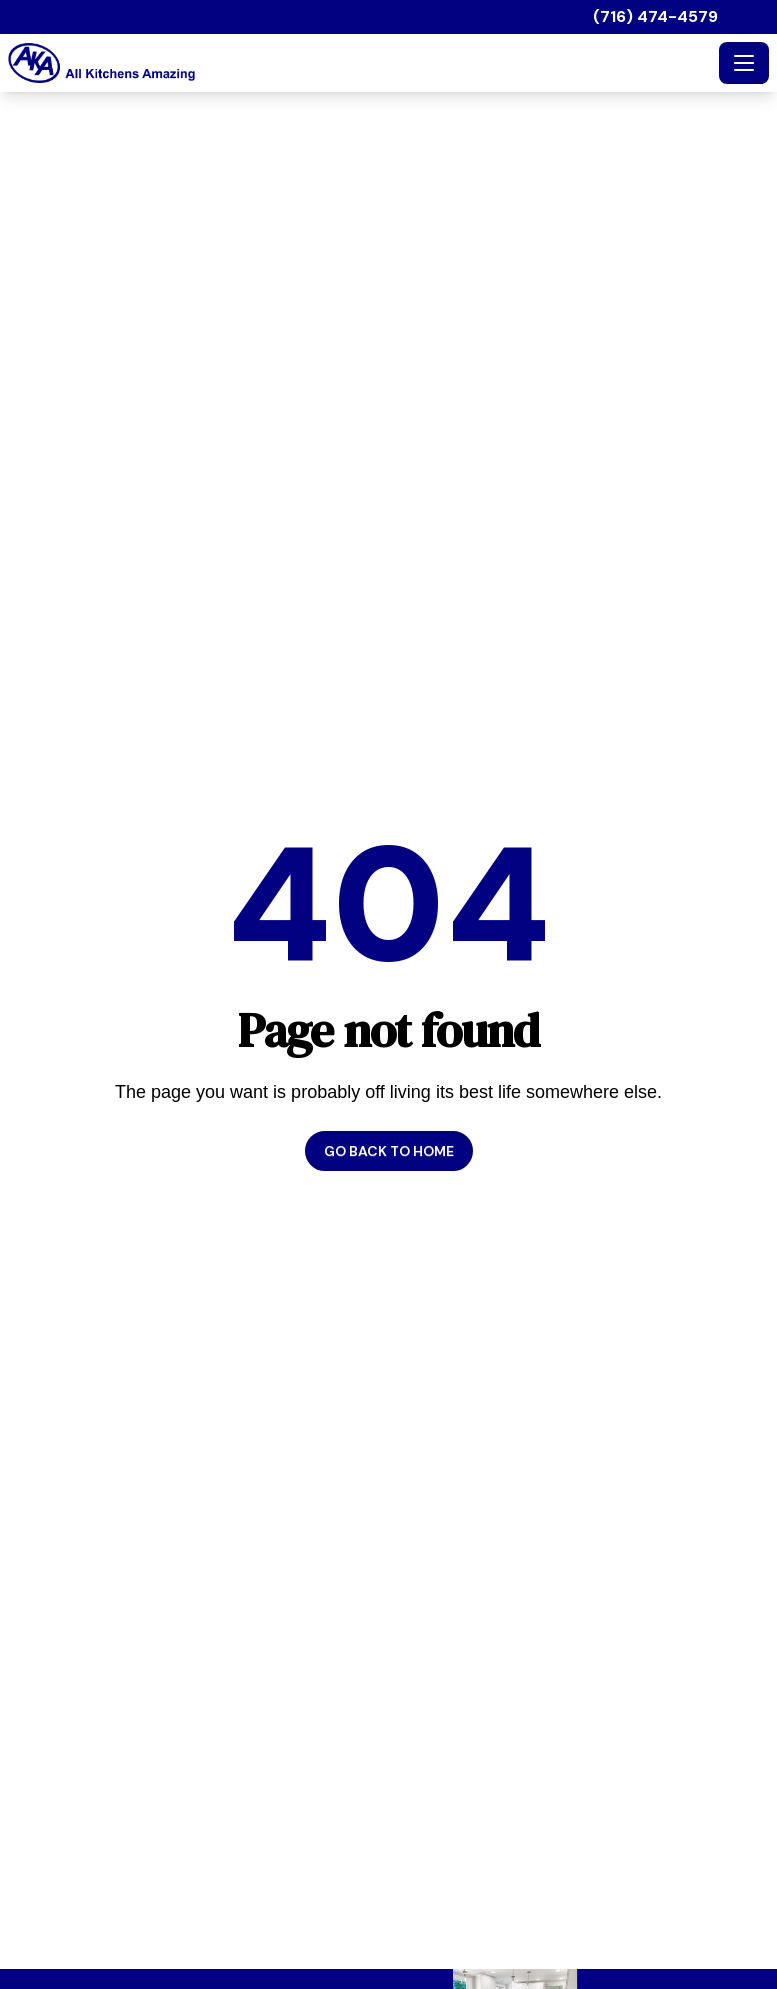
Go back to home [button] (389, 1151)
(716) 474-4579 (655, 16)
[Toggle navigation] (744, 63)
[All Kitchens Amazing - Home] (359, 63)
